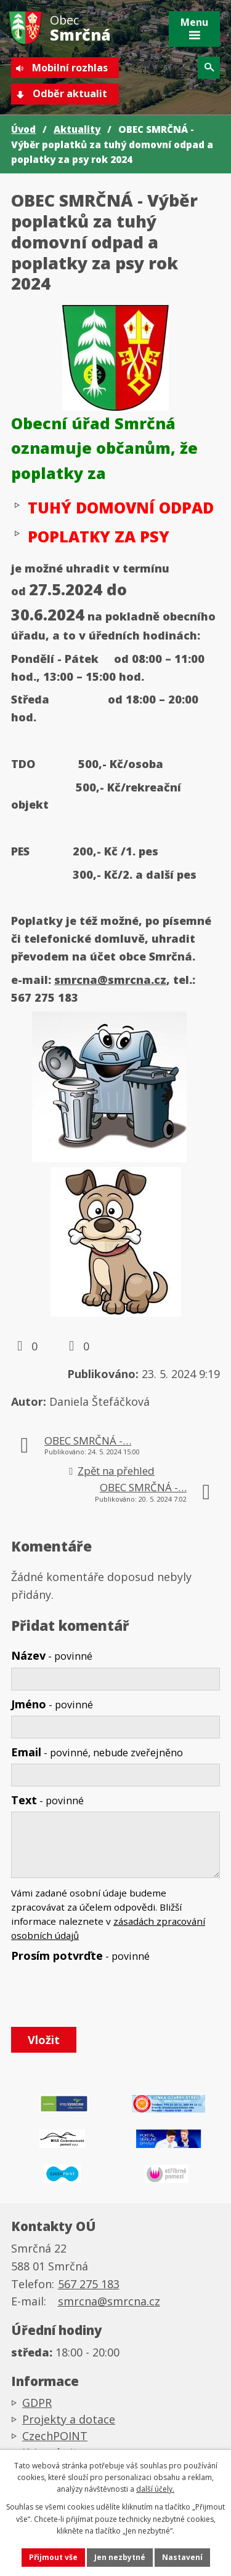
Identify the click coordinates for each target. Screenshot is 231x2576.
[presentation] (102, 1995)
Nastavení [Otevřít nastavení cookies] (182, 2557)
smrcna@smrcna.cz (110, 979)
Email (97, 1752)
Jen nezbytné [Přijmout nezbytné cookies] (119, 2557)
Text (47, 1800)
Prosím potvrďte (80, 1955)
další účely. (155, 2489)
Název (51, 1655)
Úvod (23, 129)
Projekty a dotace (68, 2419)
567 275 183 (89, 2284)
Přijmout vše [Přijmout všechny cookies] (53, 2557)
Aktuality (77, 129)
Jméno (52, 1704)
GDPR (37, 2402)
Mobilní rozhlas (70, 67)
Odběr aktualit (70, 93)
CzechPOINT (54, 2435)
